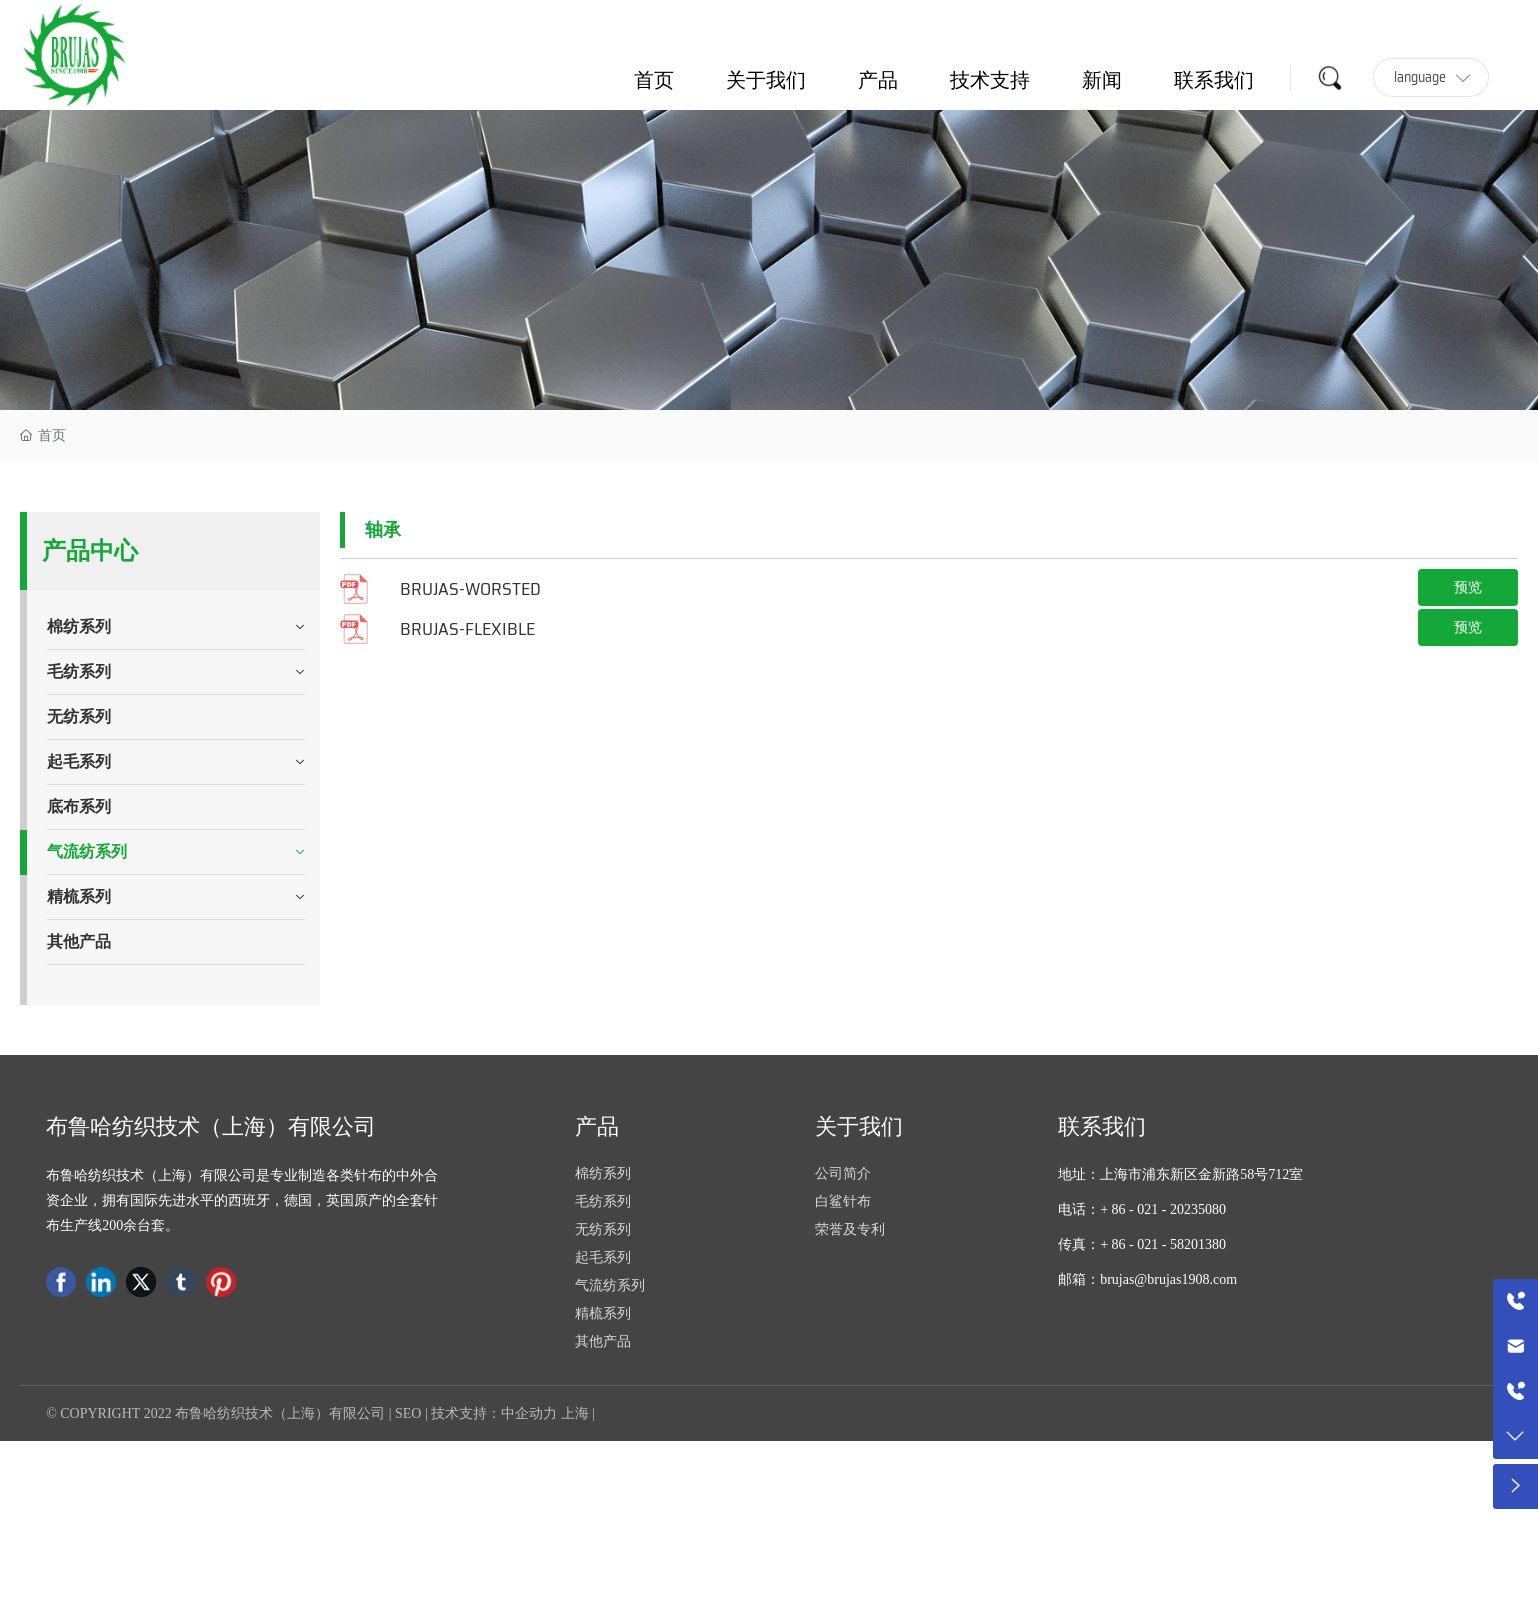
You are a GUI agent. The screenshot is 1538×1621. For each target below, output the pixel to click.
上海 (575, 1413)
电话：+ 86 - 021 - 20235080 (1142, 1209)
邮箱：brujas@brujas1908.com (1147, 1279)
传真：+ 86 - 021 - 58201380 (1142, 1244)
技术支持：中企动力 (494, 1413)
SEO (408, 1413)
